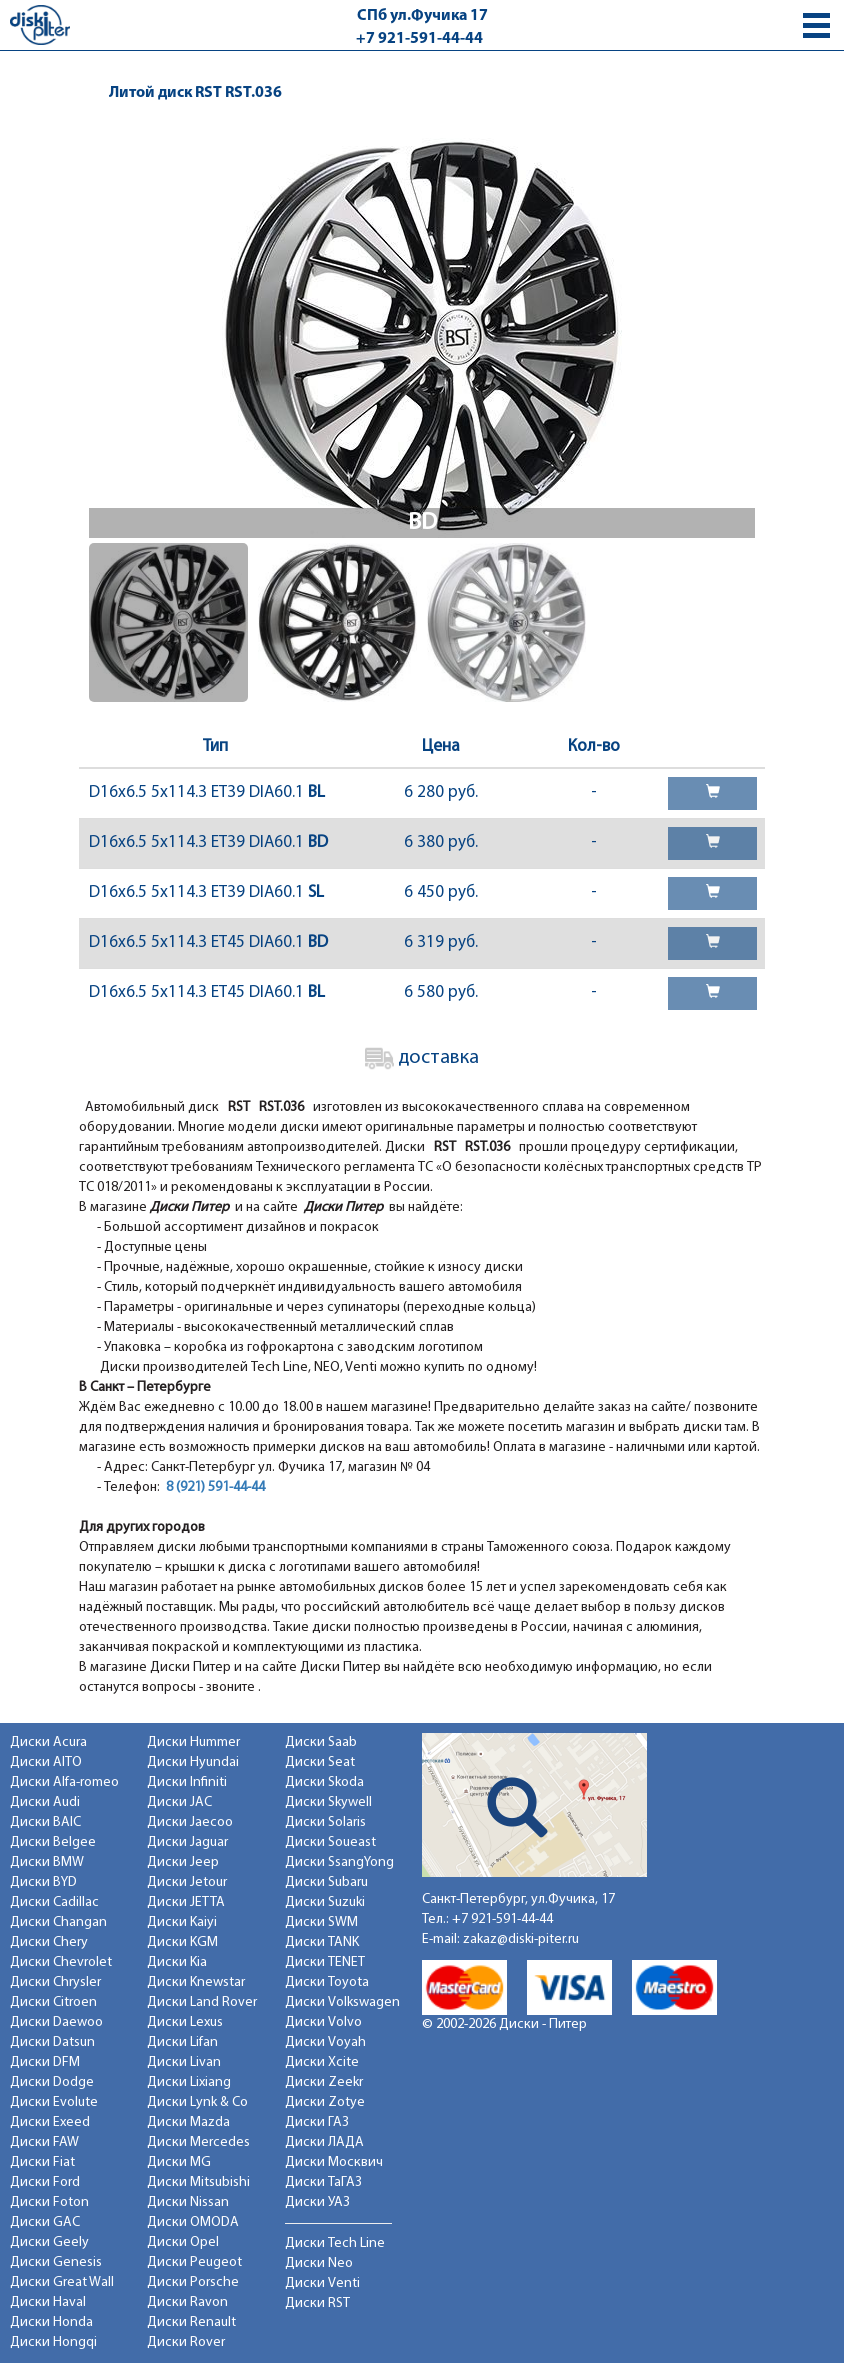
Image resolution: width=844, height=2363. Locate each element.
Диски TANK (322, 1942)
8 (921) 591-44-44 (215, 1487)
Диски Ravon (187, 2302)
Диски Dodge (52, 2082)
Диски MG (179, 2162)
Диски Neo (319, 2263)
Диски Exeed (50, 2122)
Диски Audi (45, 1802)
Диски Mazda (188, 2122)
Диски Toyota (327, 1982)
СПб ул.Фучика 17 (422, 16)
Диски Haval (48, 2302)
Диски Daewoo (56, 2022)
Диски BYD (43, 1882)
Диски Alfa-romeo (64, 1782)
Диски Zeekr (324, 2082)
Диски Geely (49, 2242)
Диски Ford (45, 2182)
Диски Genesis (56, 2262)
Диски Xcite (322, 2062)
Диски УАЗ (317, 2202)
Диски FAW (44, 2142)
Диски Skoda (324, 1782)
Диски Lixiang (189, 2082)
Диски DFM (45, 2062)
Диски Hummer (193, 1742)
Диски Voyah (325, 2042)
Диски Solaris (325, 1822)
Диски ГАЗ (317, 2122)
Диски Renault (191, 2322)
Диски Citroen (53, 2002)
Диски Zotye (325, 2102)
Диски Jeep (183, 1862)
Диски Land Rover (202, 2002)
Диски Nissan (188, 2202)
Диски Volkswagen (342, 2002)
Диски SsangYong (339, 1862)
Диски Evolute (54, 2102)
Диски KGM (182, 1942)
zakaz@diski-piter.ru (521, 1939)
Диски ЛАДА (324, 2142)
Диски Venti (322, 2283)
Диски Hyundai (193, 1762)
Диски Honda (51, 2322)
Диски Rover (186, 2342)
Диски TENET (325, 1962)
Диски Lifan (182, 2042)
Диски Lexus (185, 2022)
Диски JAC (179, 1802)
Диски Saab (321, 1742)
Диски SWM (321, 1922)
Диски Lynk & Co (197, 2102)
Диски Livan (184, 2062)
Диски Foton (49, 2202)
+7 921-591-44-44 (419, 39)
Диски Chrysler (55, 1982)
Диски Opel (183, 2242)
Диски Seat (320, 1762)
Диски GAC (45, 2222)
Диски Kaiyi (182, 1922)
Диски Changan (58, 1922)
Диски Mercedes (198, 2142)
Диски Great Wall (62, 2282)
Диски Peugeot (194, 2262)
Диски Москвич (334, 2162)
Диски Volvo (323, 2022)
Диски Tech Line (335, 2243)
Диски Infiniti (187, 1782)
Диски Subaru (326, 1882)
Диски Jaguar (187, 1842)
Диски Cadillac (54, 1902)
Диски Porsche (193, 2282)
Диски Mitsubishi (198, 2182)
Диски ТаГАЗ (323, 2182)
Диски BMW (47, 1862)
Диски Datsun (52, 2042)
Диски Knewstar (196, 1982)
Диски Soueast (330, 1842)
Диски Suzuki (325, 1902)
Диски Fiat (42, 2162)
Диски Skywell (328, 1802)
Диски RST (317, 2303)
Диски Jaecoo (190, 1822)
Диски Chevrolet (61, 1962)
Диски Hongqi (53, 2342)
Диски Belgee (53, 1842)
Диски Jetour (187, 1882)
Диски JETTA (186, 1902)
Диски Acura (48, 1742)
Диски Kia (177, 1962)
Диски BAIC (45, 1822)
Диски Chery (49, 1942)
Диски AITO (46, 1762)
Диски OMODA (193, 2222)
